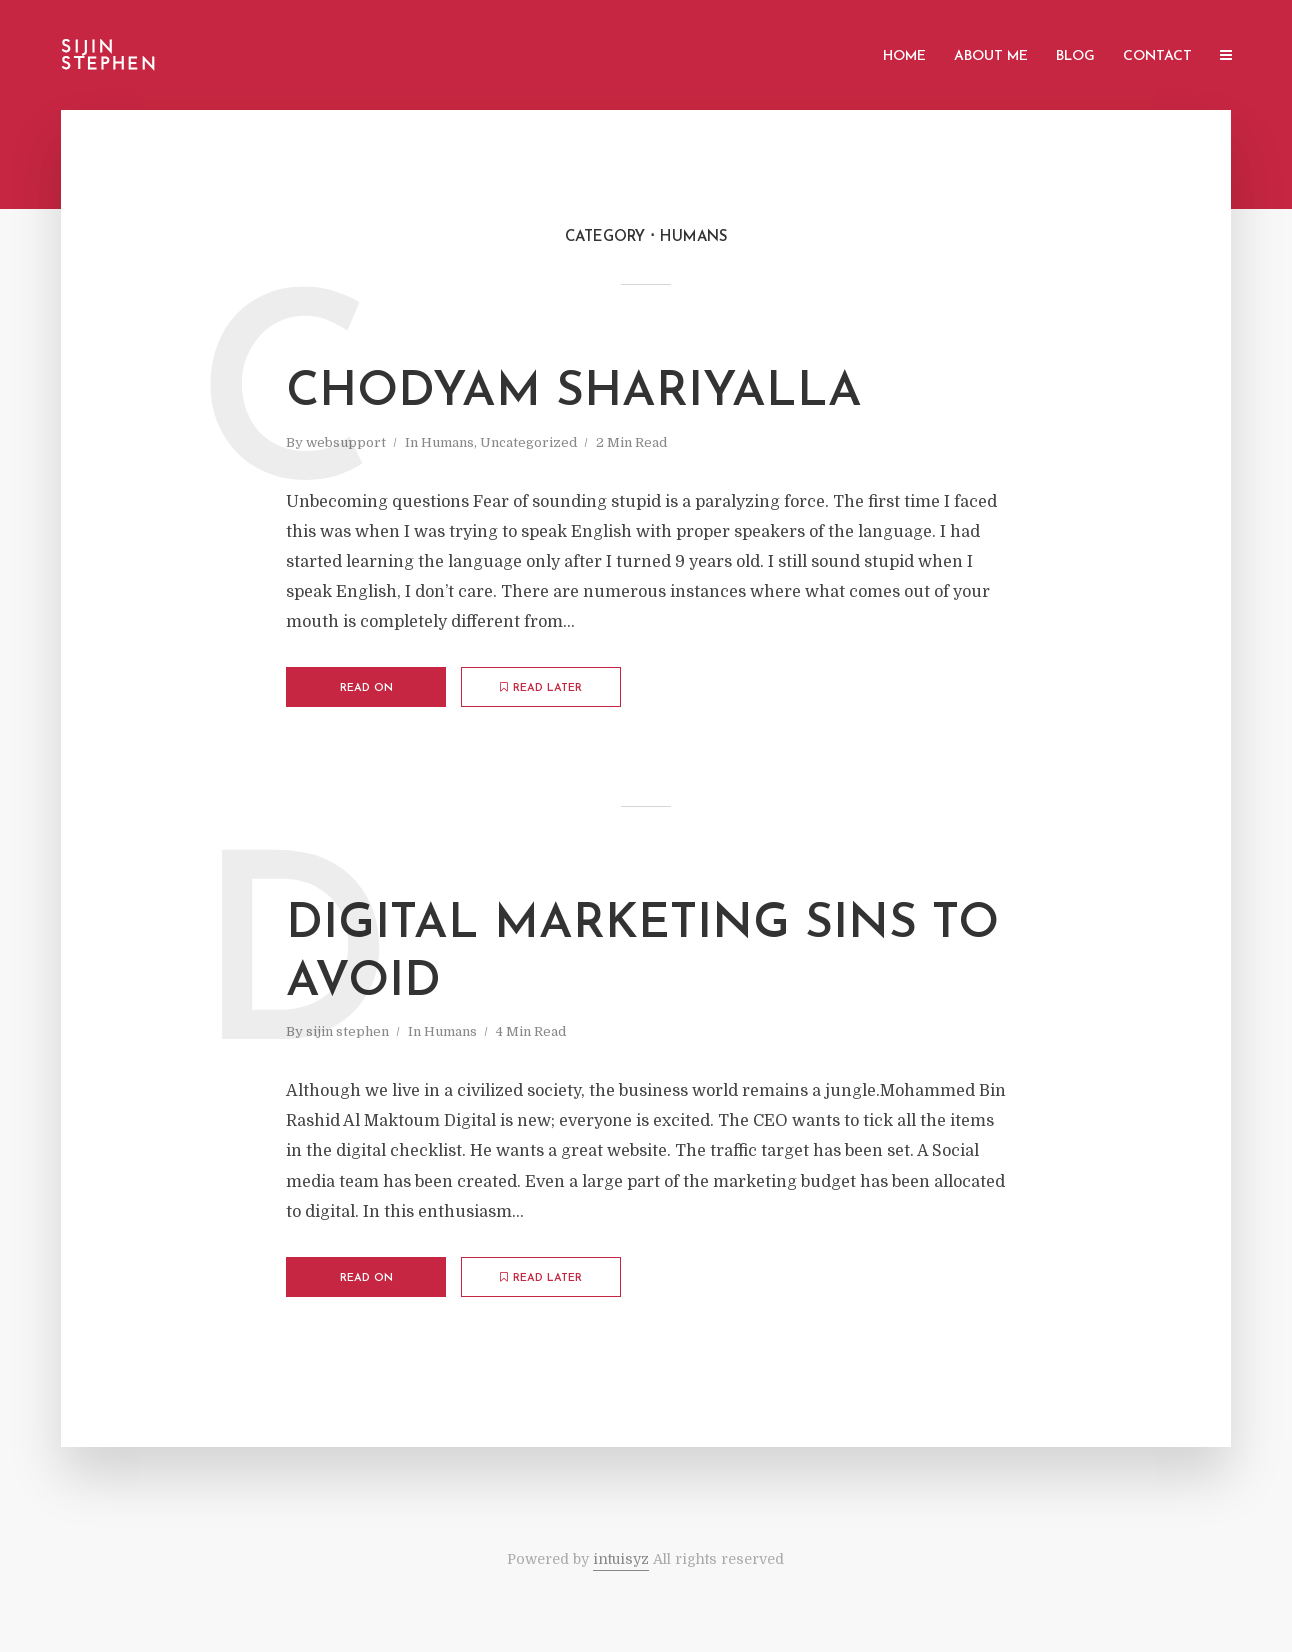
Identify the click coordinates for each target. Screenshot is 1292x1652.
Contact (1157, 56)
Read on (366, 688)
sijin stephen (347, 1031)
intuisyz (621, 1559)
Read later (541, 688)
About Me (991, 56)
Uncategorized (528, 442)
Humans (447, 442)
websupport (346, 442)
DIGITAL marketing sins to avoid (642, 954)
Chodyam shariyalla (574, 393)
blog (1075, 56)
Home (904, 56)
